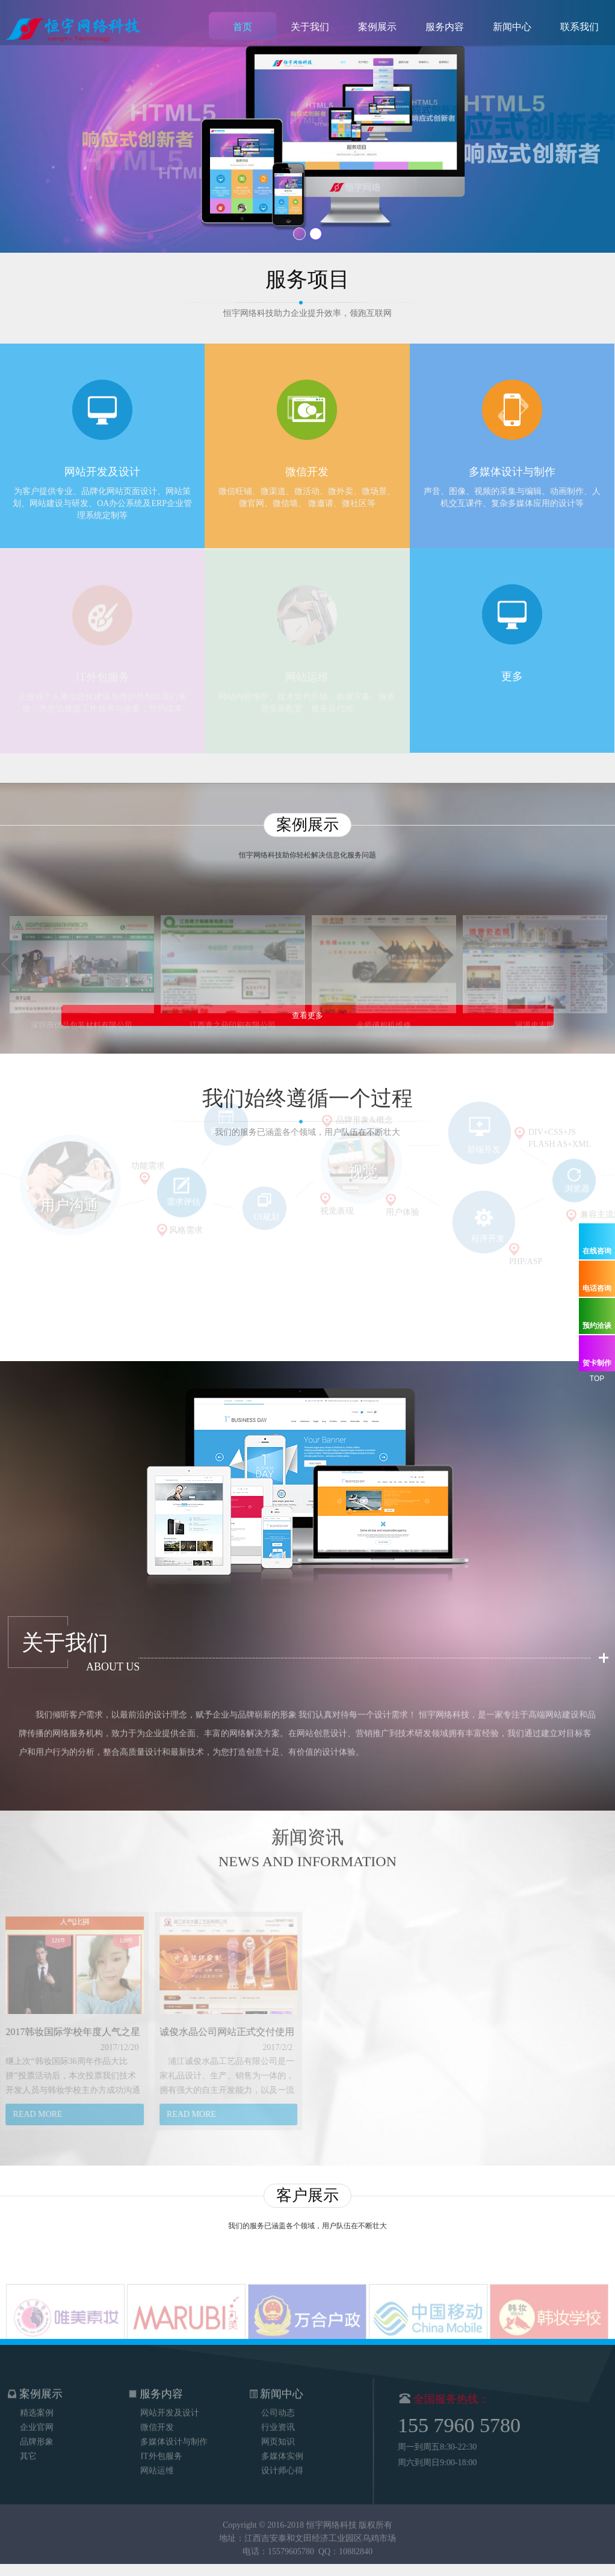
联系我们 (579, 27)
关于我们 (310, 27)
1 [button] (299, 233)
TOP (597, 1378)
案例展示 (377, 27)
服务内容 (444, 27)
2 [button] (315, 233)
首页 (242, 27)
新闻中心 (512, 27)
